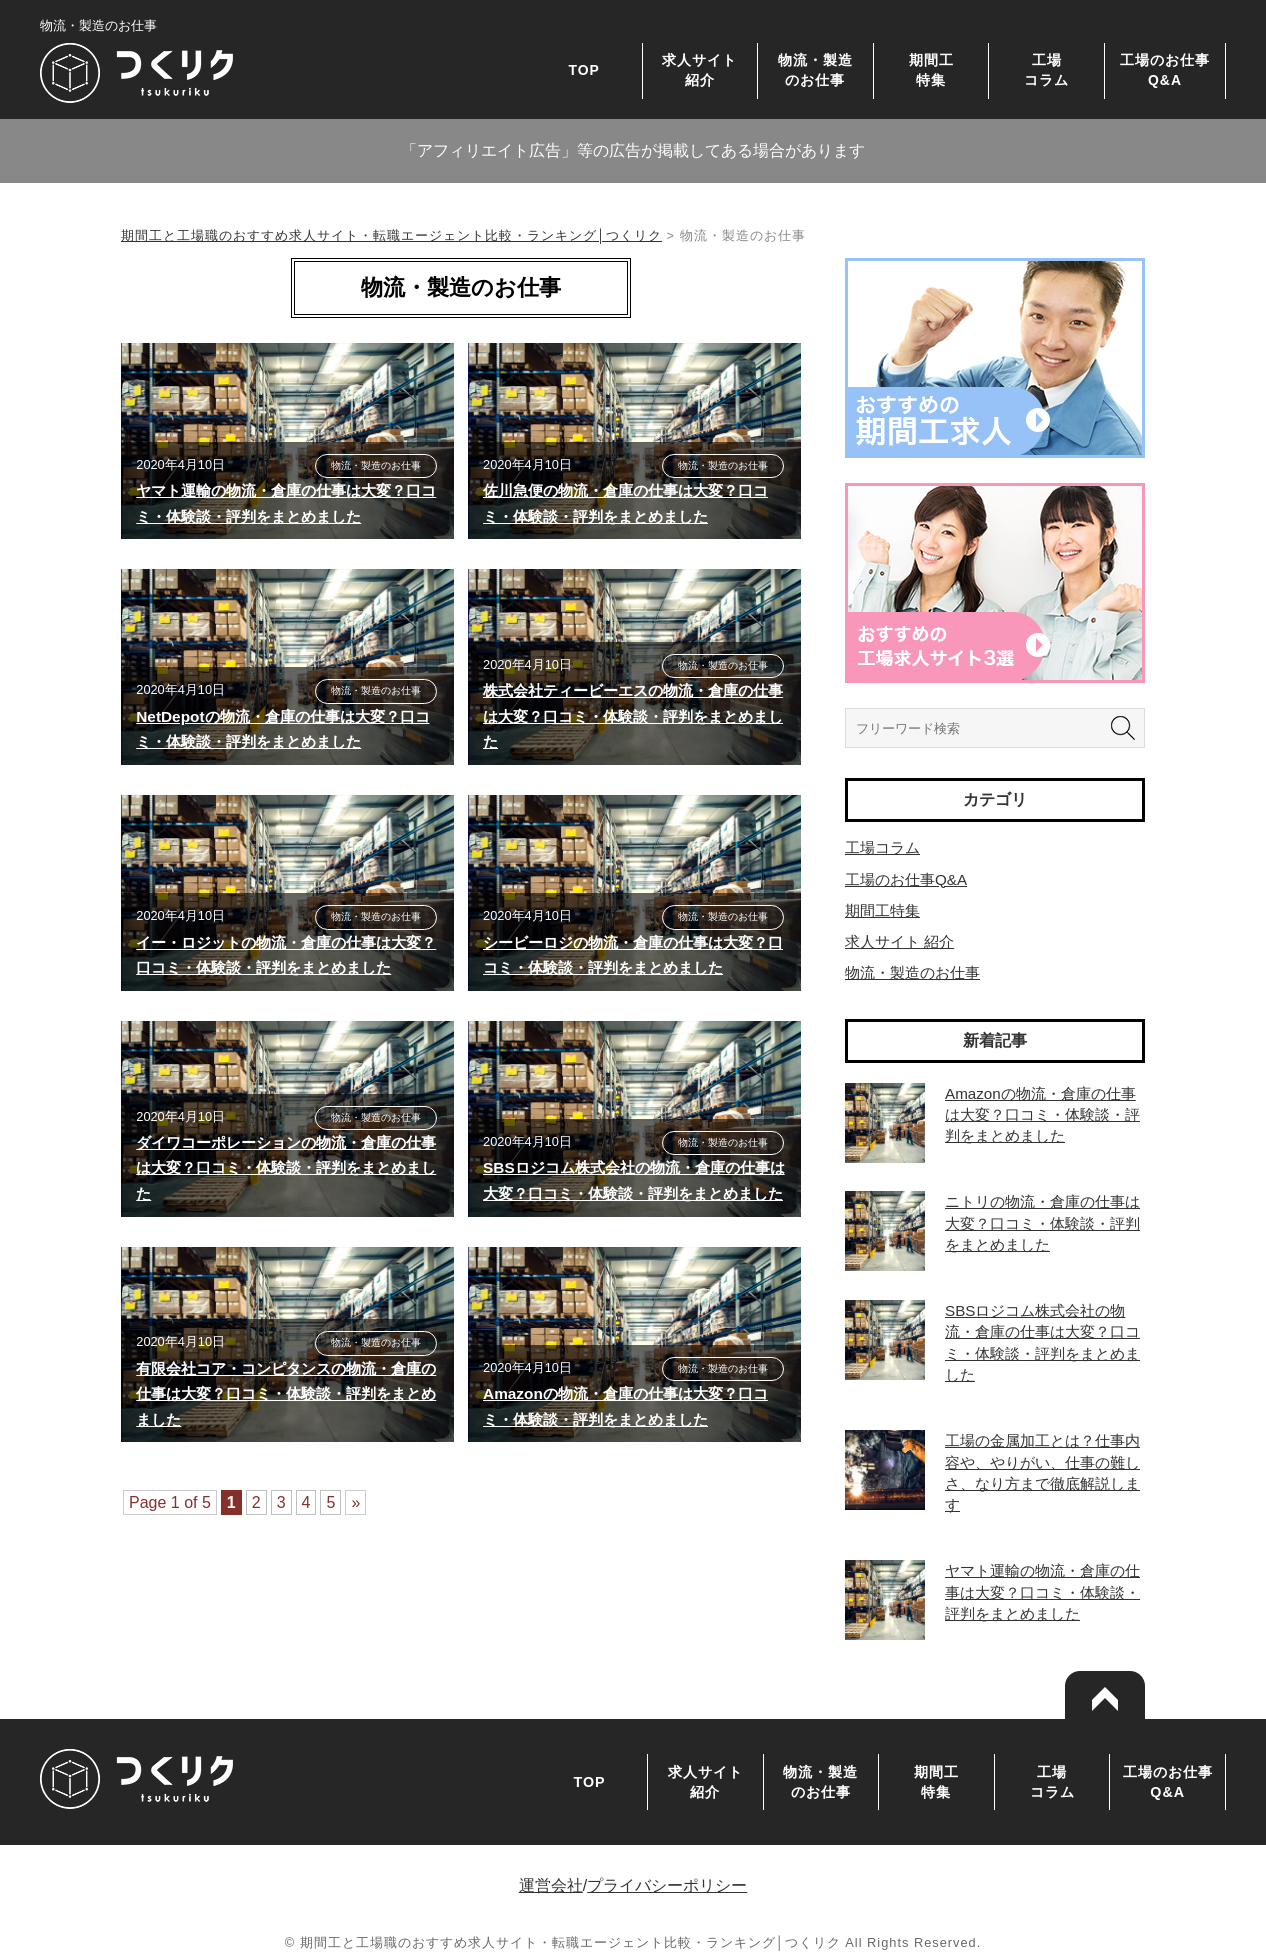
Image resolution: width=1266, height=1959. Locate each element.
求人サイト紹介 (699, 69)
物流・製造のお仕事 (815, 69)
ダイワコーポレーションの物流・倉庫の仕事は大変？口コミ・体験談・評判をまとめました (286, 1168)
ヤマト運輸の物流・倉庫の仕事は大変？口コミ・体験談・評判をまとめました (1042, 1592)
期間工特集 (931, 69)
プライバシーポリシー (667, 1885)
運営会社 (551, 1885)
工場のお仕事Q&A (1165, 69)
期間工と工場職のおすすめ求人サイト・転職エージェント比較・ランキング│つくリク (391, 235)
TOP (584, 70)
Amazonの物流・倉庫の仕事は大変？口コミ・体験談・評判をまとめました (1042, 1115)
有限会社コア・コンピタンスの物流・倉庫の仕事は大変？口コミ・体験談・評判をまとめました (286, 1394)
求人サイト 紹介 (899, 941)
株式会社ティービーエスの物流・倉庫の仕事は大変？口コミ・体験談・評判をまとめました (633, 716)
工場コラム (1046, 69)
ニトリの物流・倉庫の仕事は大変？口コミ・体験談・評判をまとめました (1042, 1223)
